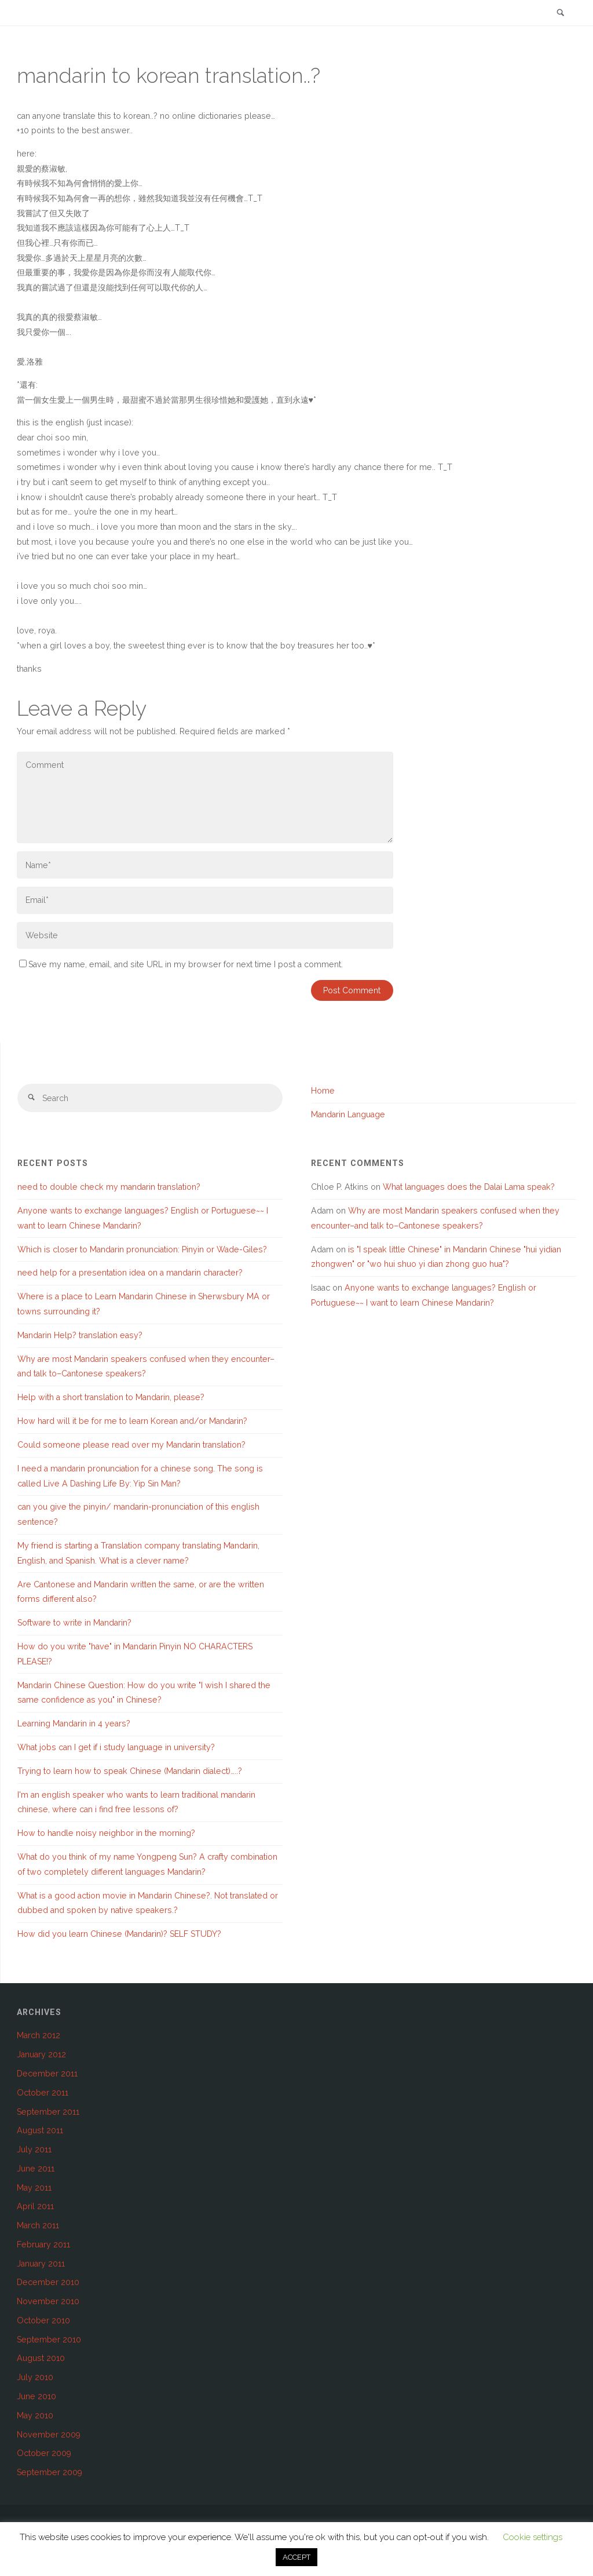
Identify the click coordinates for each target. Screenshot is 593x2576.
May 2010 (35, 2415)
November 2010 (48, 2301)
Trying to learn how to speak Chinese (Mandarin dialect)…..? (129, 1771)
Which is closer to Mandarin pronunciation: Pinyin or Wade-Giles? (142, 1249)
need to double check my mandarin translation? (108, 1187)
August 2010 (41, 2358)
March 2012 (38, 2035)
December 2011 (47, 2073)
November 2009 (48, 2434)
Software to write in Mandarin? (74, 1622)
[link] (560, 13)
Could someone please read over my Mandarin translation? (131, 1444)
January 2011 (41, 2263)
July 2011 (34, 2149)
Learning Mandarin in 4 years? (73, 1723)
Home (323, 1090)
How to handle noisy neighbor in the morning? (106, 1833)
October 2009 (44, 2453)
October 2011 (42, 2092)
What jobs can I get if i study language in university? (116, 1747)
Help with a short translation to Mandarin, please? (110, 1397)
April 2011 (35, 2206)
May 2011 (34, 2187)
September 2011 (48, 2111)
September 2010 (49, 2339)
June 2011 (35, 2168)
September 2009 (49, 2472)
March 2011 (38, 2225)
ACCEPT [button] (296, 2557)
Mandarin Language (348, 1114)
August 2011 (40, 2130)
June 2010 (36, 2396)
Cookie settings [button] (532, 2537)
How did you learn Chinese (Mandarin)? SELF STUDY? (119, 1934)
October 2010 (43, 2320)
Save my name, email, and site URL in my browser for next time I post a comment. (181, 964)
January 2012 (41, 2054)
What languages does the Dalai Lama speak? (469, 1187)
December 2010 (48, 2282)
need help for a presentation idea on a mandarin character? (130, 1272)
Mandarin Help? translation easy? (79, 1335)
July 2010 (35, 2377)
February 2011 (43, 2244)
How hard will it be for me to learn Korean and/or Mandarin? (132, 1421)
